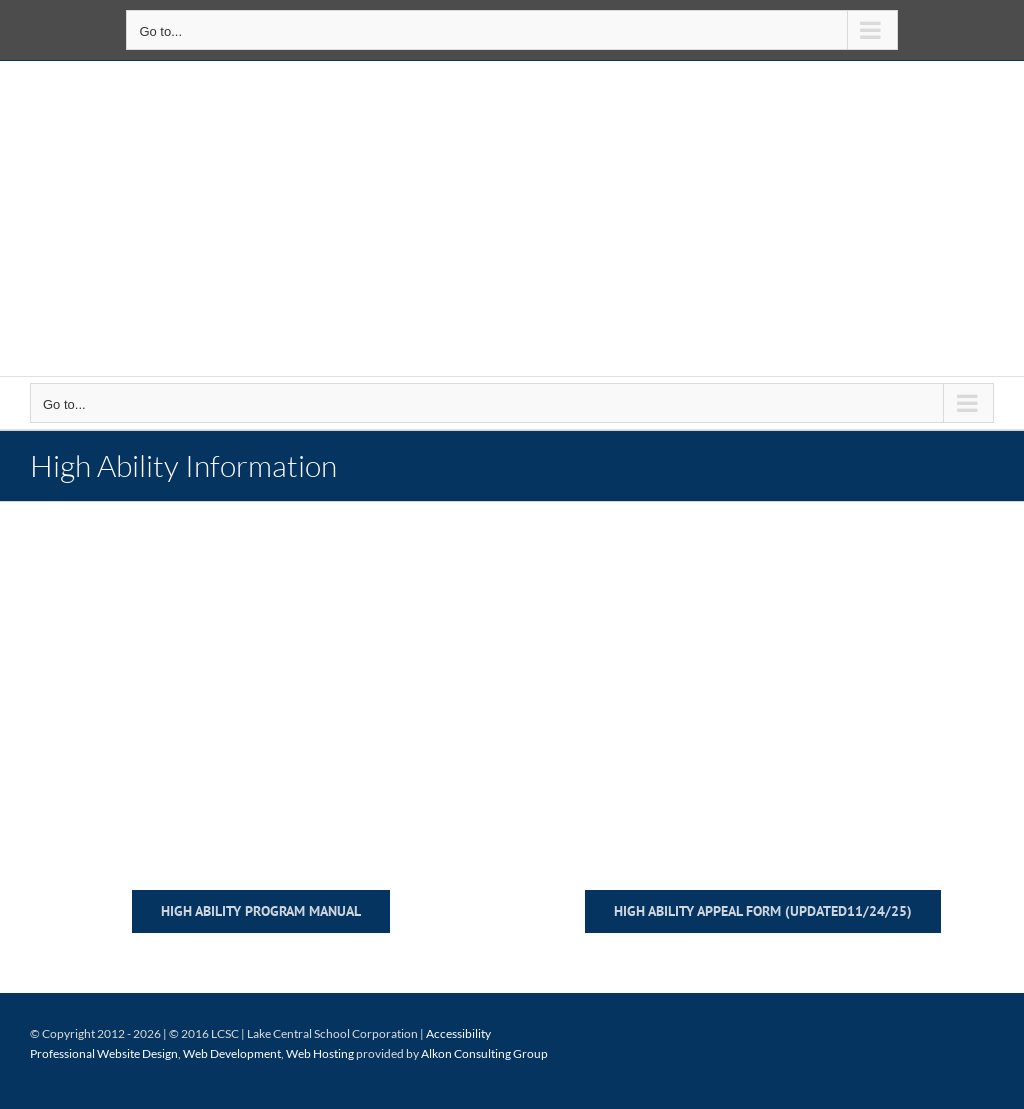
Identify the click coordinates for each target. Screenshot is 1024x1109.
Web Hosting (320, 1053)
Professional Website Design (104, 1053)
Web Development (232, 1053)
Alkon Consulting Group (484, 1053)
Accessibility (458, 1033)
